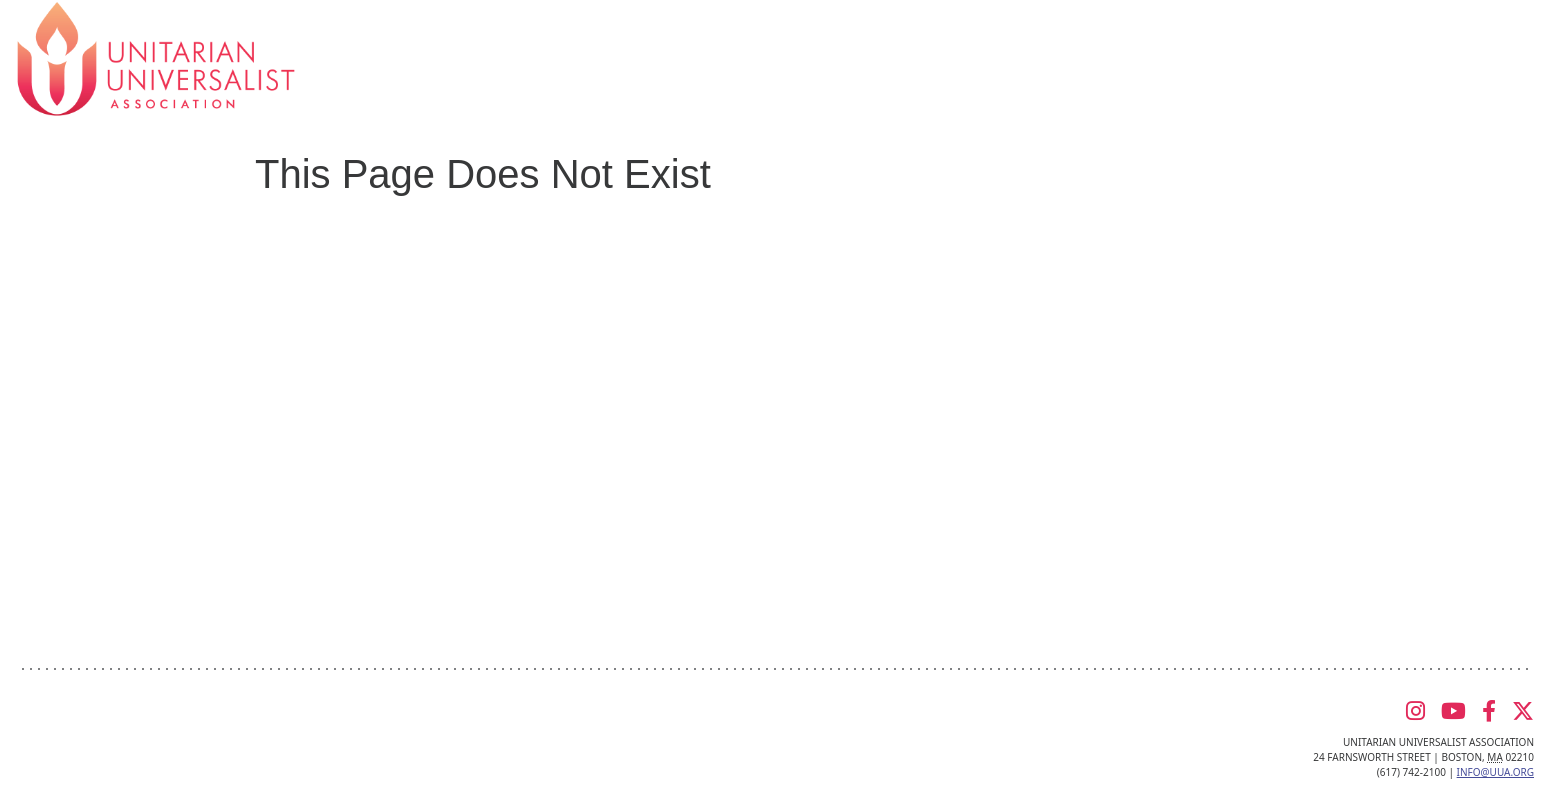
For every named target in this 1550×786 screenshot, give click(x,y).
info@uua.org (1495, 772)
